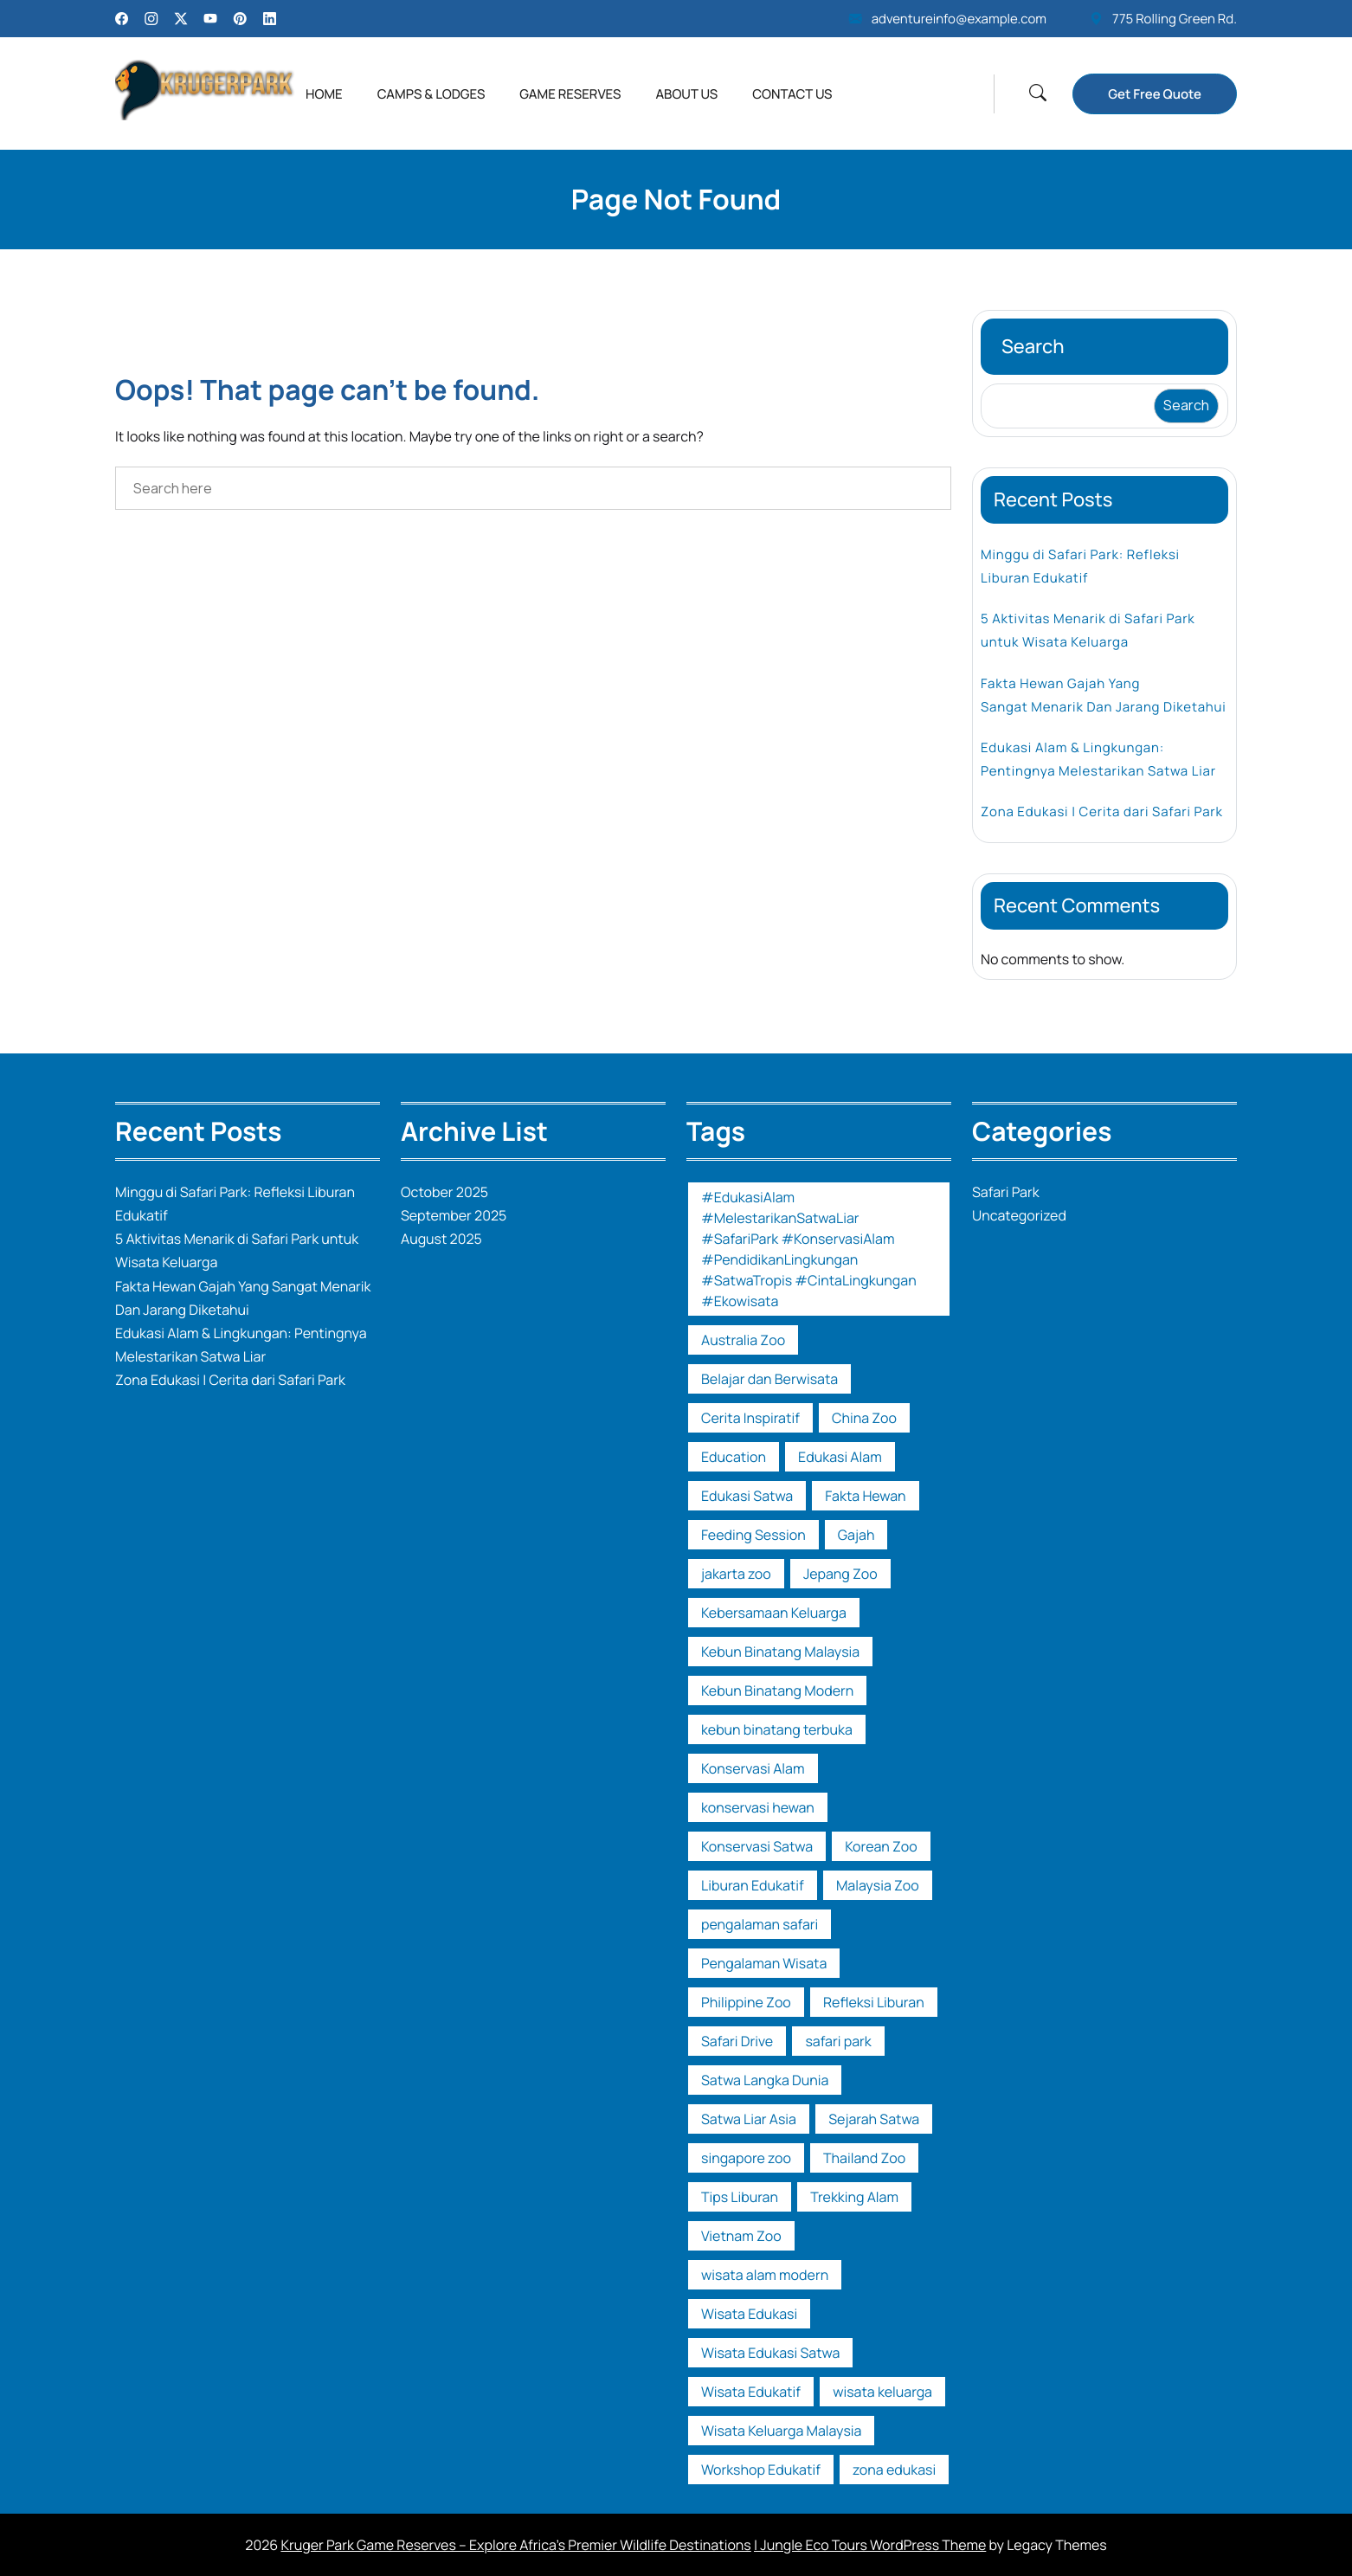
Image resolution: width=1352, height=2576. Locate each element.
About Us (686, 94)
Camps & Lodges (431, 94)
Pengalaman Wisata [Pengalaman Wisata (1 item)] (764, 1963)
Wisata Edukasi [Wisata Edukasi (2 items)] (749, 2313)
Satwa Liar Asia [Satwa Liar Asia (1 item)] (748, 2118)
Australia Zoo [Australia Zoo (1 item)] (743, 1339)
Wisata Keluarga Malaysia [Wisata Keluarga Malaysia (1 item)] (781, 2430)
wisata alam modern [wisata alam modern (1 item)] (764, 2274)
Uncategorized (1019, 1215)
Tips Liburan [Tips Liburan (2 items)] (739, 2196)
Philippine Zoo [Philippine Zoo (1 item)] (746, 2002)
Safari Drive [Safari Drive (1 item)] (737, 2041)
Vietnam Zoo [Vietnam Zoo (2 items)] (741, 2235)
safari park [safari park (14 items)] (838, 2041)
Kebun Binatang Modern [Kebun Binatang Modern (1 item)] (777, 1690)
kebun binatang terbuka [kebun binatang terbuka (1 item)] (777, 1729)
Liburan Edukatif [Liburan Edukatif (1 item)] (752, 1885)
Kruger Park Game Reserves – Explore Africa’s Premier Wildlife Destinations (515, 2544)
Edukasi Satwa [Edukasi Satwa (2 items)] (747, 1495)
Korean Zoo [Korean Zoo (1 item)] (881, 1846)
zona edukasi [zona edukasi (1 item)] (894, 2469)
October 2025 (444, 1191)
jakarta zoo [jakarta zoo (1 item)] (736, 1573)
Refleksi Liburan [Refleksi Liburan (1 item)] (873, 2002)
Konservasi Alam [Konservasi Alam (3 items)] (753, 1768)
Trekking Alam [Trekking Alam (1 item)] (854, 2196)
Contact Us (792, 94)
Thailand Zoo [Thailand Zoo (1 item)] (864, 2157)
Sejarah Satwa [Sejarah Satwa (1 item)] (873, 2118)
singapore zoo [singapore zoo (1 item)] (746, 2157)
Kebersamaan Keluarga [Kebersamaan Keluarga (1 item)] (774, 1612)
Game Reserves (570, 94)
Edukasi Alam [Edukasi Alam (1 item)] (840, 1456)
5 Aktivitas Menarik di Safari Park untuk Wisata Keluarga (1088, 630)
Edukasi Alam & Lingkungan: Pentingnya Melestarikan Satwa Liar (1098, 759)
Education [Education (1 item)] (733, 1456)
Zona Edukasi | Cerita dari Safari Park (1102, 811)
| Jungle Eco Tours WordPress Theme (870, 2544)
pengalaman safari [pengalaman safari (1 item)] (759, 1924)
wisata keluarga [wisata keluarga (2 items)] (882, 2391)
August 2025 (441, 1238)
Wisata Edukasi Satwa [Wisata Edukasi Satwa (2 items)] (770, 2352)
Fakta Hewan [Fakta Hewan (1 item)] (865, 1495)
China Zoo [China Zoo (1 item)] (864, 1417)
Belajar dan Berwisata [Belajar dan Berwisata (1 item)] (769, 1378)
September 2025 (453, 1215)
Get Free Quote (1154, 94)
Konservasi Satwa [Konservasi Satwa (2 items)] (757, 1846)
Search (1033, 346)
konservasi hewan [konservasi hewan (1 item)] (757, 1807)
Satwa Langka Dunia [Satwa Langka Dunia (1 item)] (764, 2080)
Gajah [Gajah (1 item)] (856, 1534)
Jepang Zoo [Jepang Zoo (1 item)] (840, 1573)
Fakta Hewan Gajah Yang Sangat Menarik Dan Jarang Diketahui (1103, 695)
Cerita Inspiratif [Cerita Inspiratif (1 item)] (750, 1417)
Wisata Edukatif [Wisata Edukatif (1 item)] (751, 2391)
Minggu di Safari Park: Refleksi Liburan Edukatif (1080, 566)
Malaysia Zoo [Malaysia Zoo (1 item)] (877, 1885)
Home (324, 94)
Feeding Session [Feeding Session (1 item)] (753, 1534)
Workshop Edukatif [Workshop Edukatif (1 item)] (761, 2469)
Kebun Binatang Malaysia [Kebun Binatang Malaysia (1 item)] (780, 1651)
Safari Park (1006, 1191)
